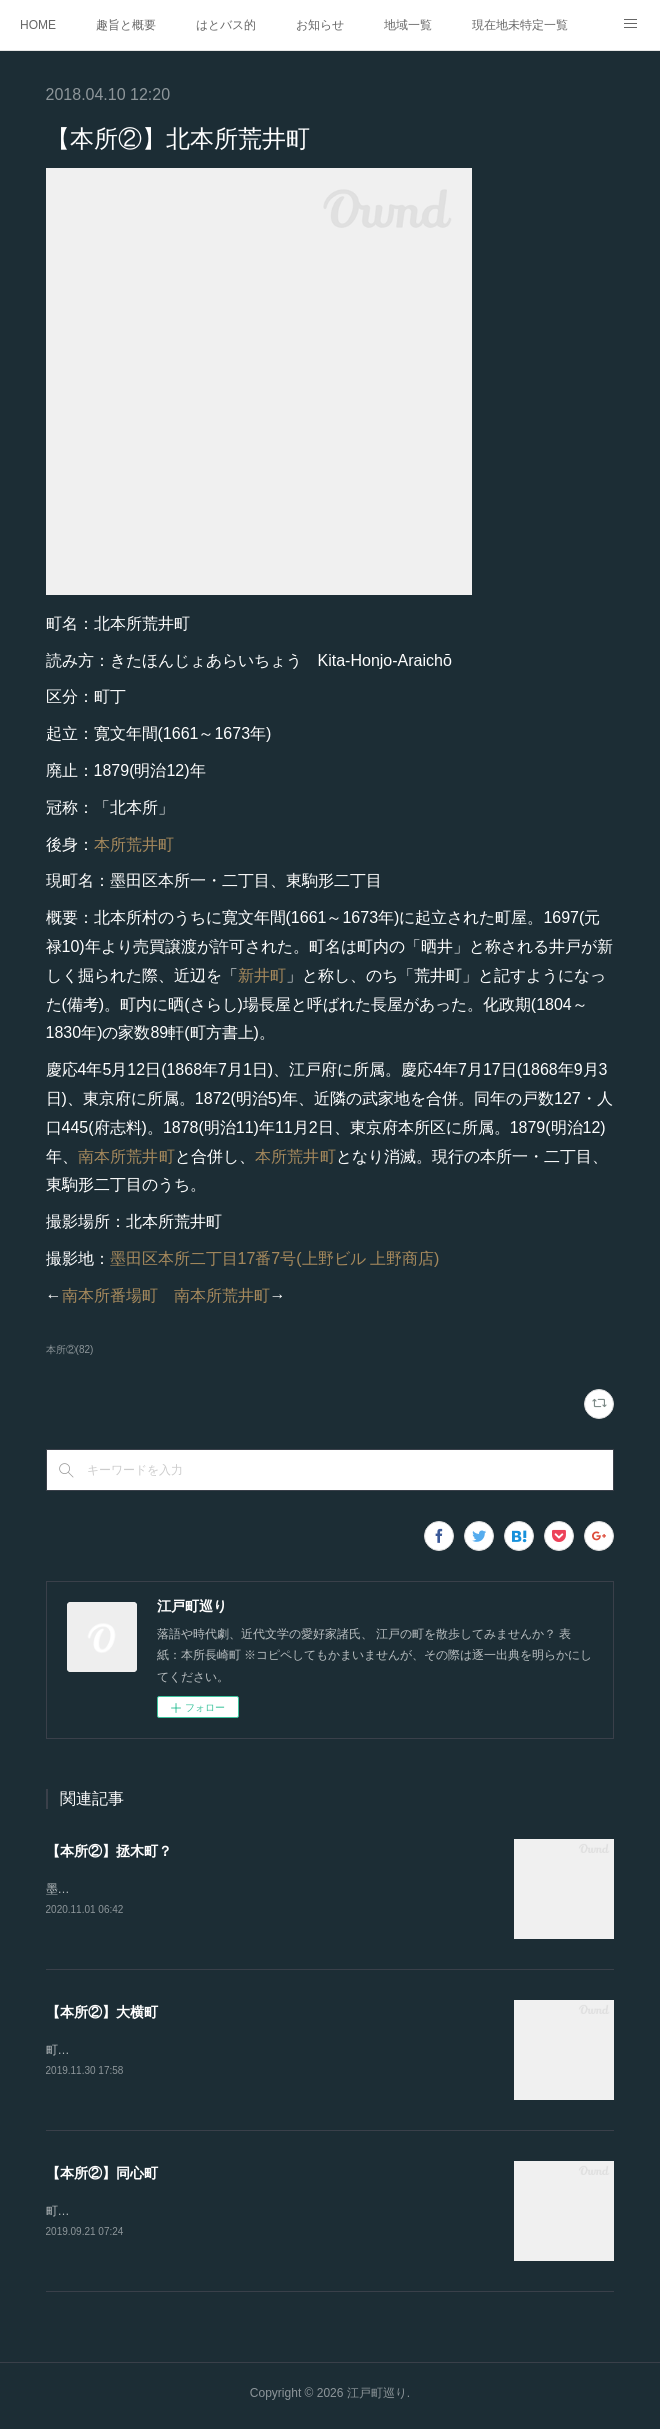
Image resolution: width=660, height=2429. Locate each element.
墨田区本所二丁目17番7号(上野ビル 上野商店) (275, 1258)
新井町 (262, 975)
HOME (38, 25)
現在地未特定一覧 (520, 25)
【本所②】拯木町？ (109, 1851)
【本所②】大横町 (102, 2013)
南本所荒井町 (126, 1156)
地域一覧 (408, 25)
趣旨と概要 (126, 25)
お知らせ (320, 25)
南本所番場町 (110, 1295)
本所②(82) (70, 1349)
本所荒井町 (134, 844)
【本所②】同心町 (102, 2176)
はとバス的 (226, 25)
